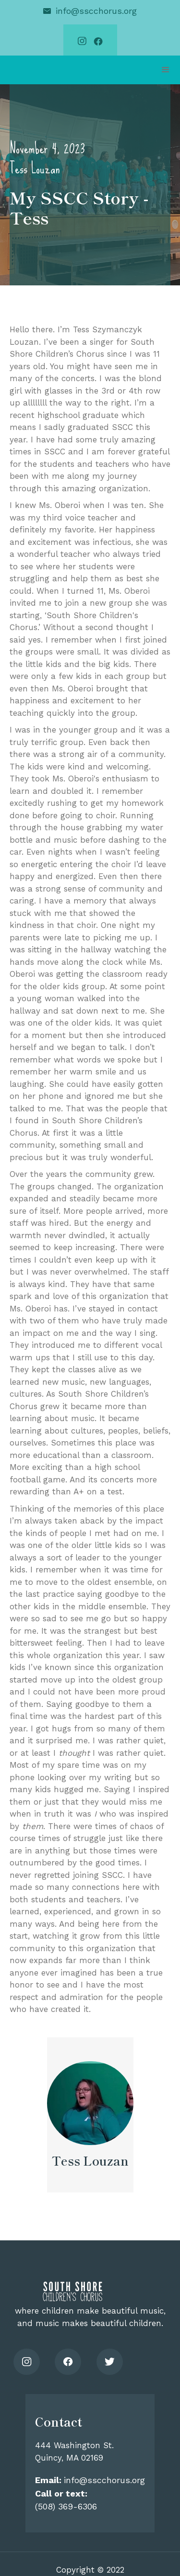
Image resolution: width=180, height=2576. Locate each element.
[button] (165, 70)
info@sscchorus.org (96, 11)
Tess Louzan (35, 168)
